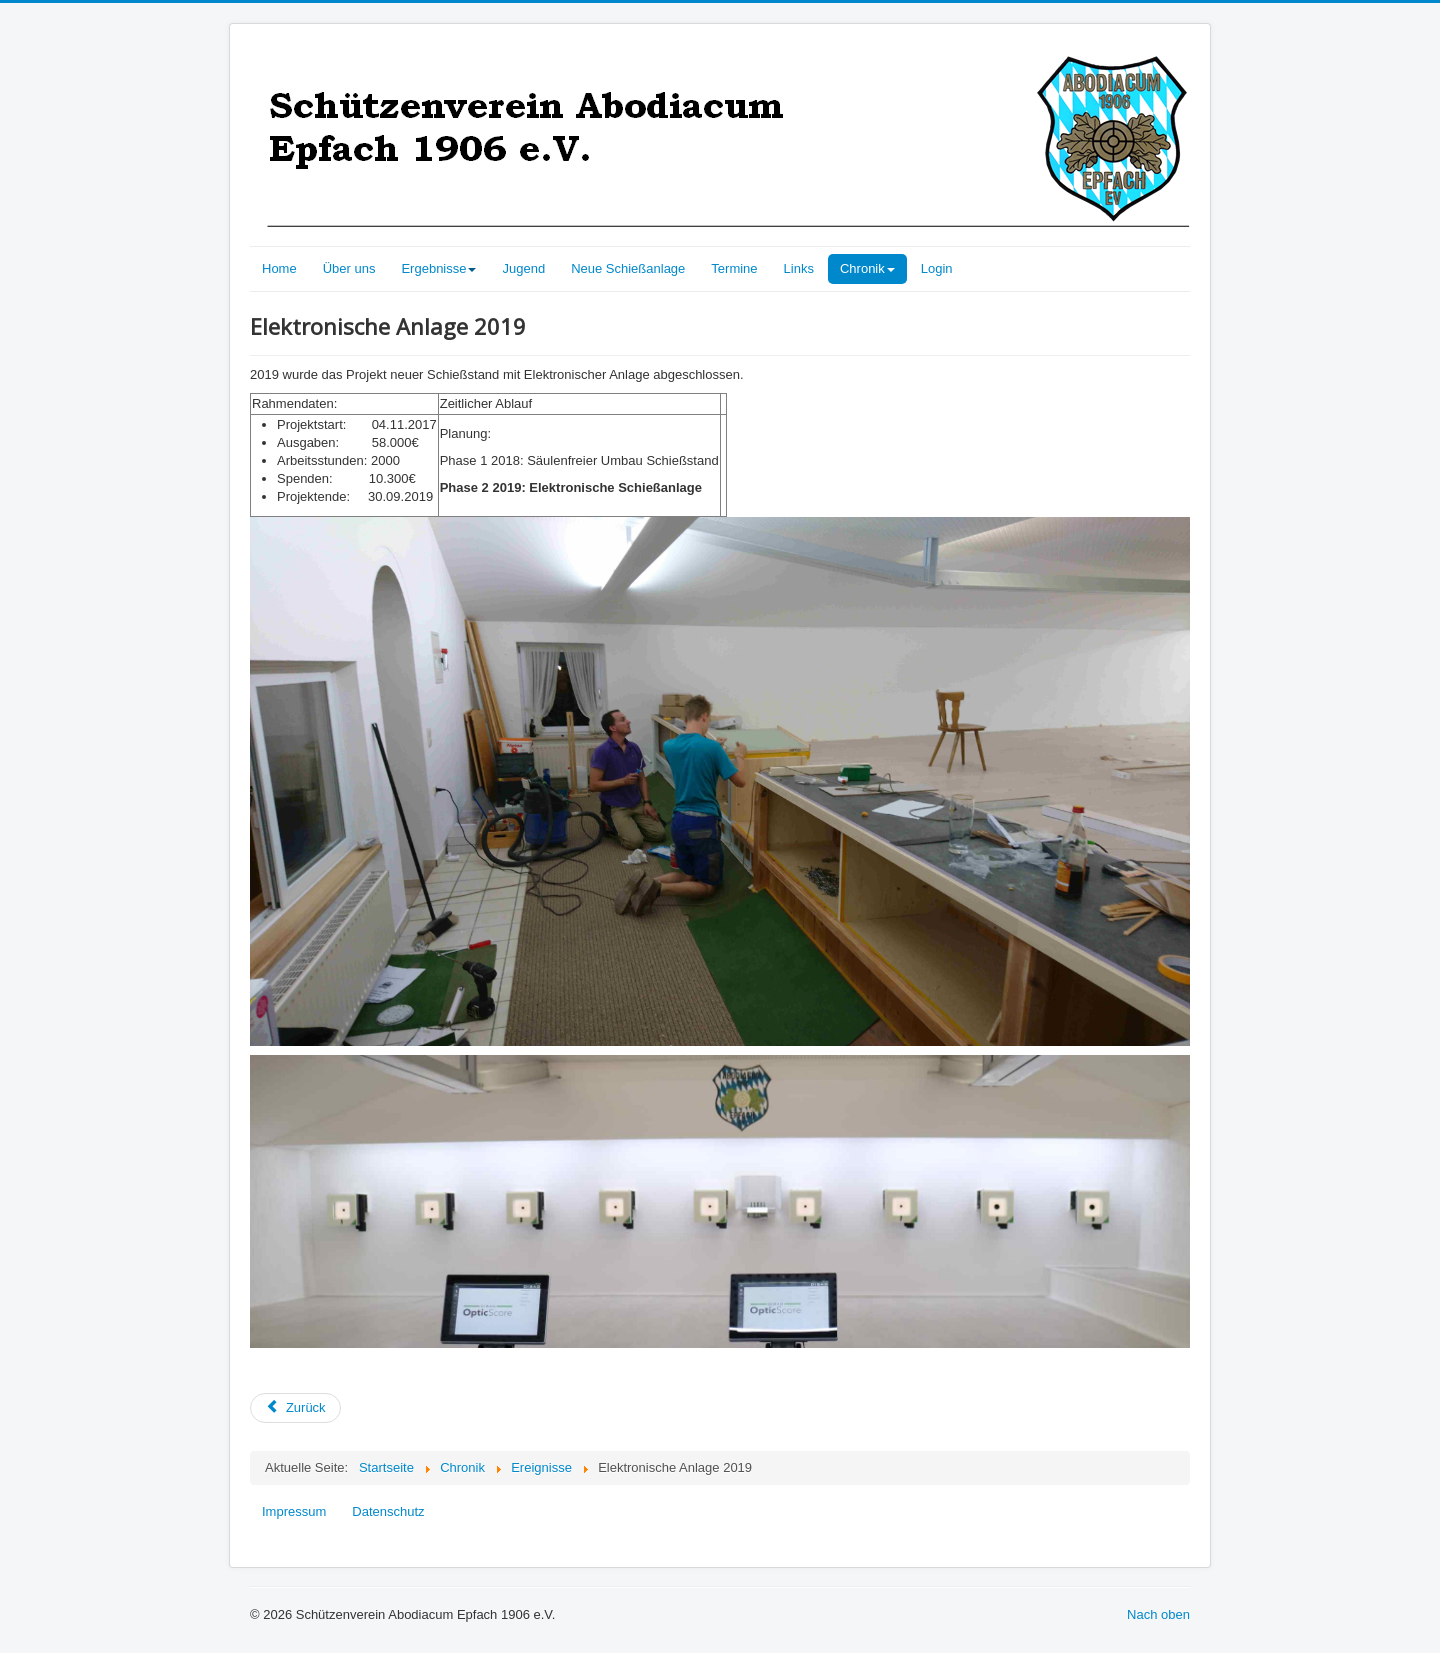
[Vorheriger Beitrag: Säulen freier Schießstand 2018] (295, 1408)
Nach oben (1158, 1614)
